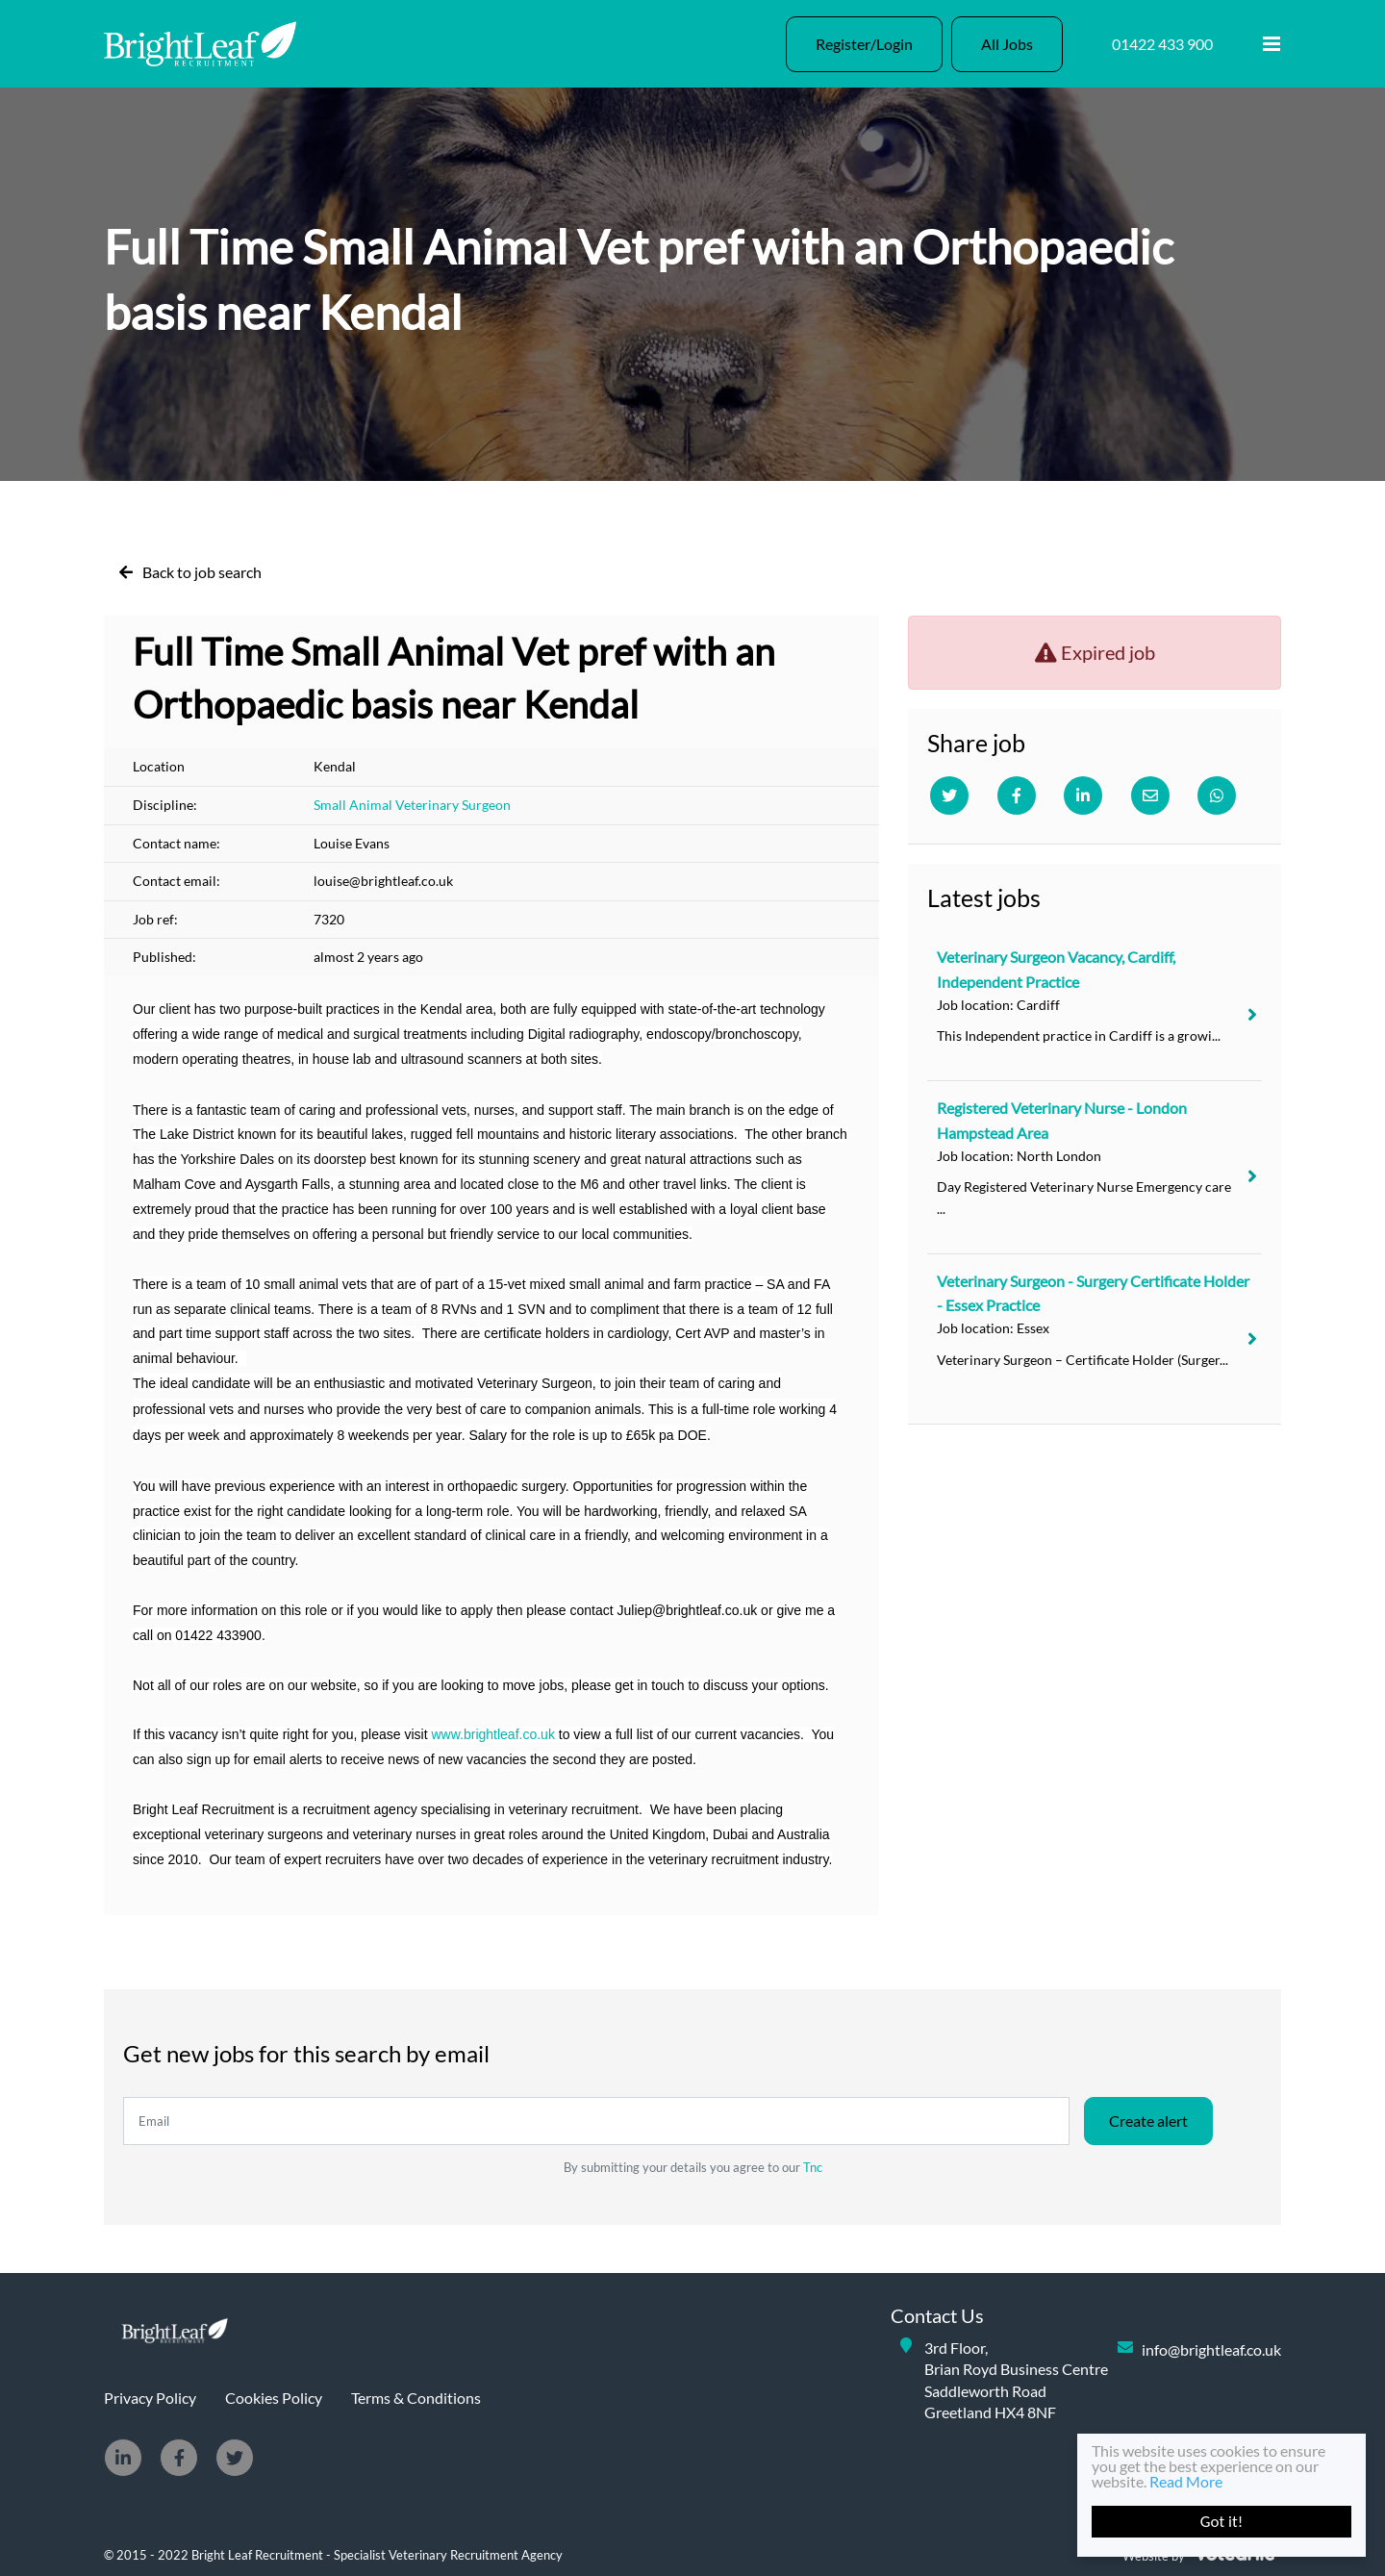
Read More (1185, 2481)
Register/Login (864, 44)
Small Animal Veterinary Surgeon (412, 804)
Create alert (1148, 2120)
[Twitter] (949, 795)
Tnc (812, 2167)
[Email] (1150, 795)
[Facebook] (1016, 795)
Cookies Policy (273, 2397)
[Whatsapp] (1216, 795)
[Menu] (1271, 44)
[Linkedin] (1083, 795)
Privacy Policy (150, 2397)
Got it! (1221, 2522)
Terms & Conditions (416, 2397)
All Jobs (1007, 44)
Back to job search (202, 572)
